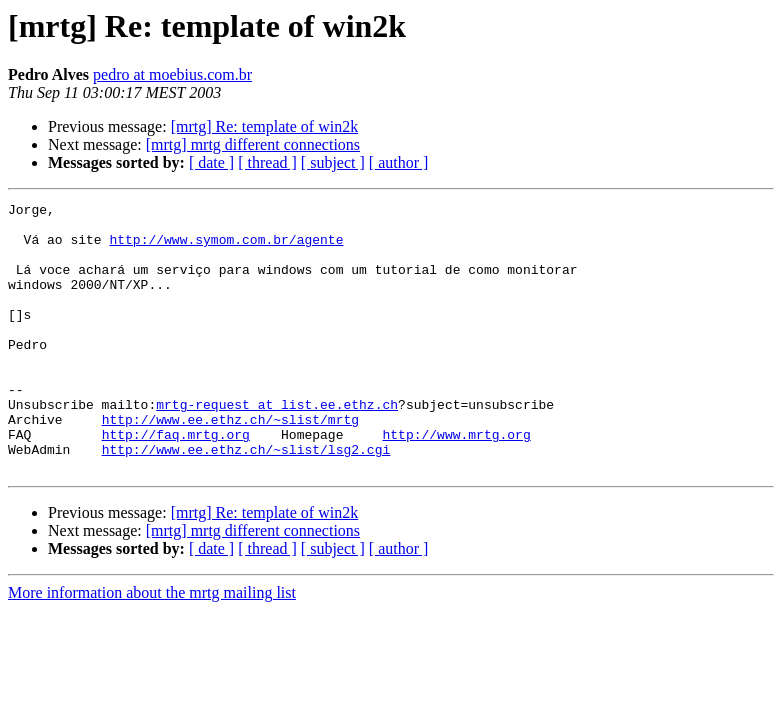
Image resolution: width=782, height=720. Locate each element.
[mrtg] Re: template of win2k (265, 126)
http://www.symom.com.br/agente (226, 248)
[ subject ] (333, 162)
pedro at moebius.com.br (172, 74)
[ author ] (399, 162)
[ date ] (211, 162)
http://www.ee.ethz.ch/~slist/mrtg (230, 464)
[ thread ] (267, 162)
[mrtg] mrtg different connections (253, 144)
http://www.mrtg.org (456, 482)
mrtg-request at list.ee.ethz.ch (277, 446)
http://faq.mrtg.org (176, 482)
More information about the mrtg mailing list (152, 646)
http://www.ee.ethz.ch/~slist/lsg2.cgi (246, 500)
